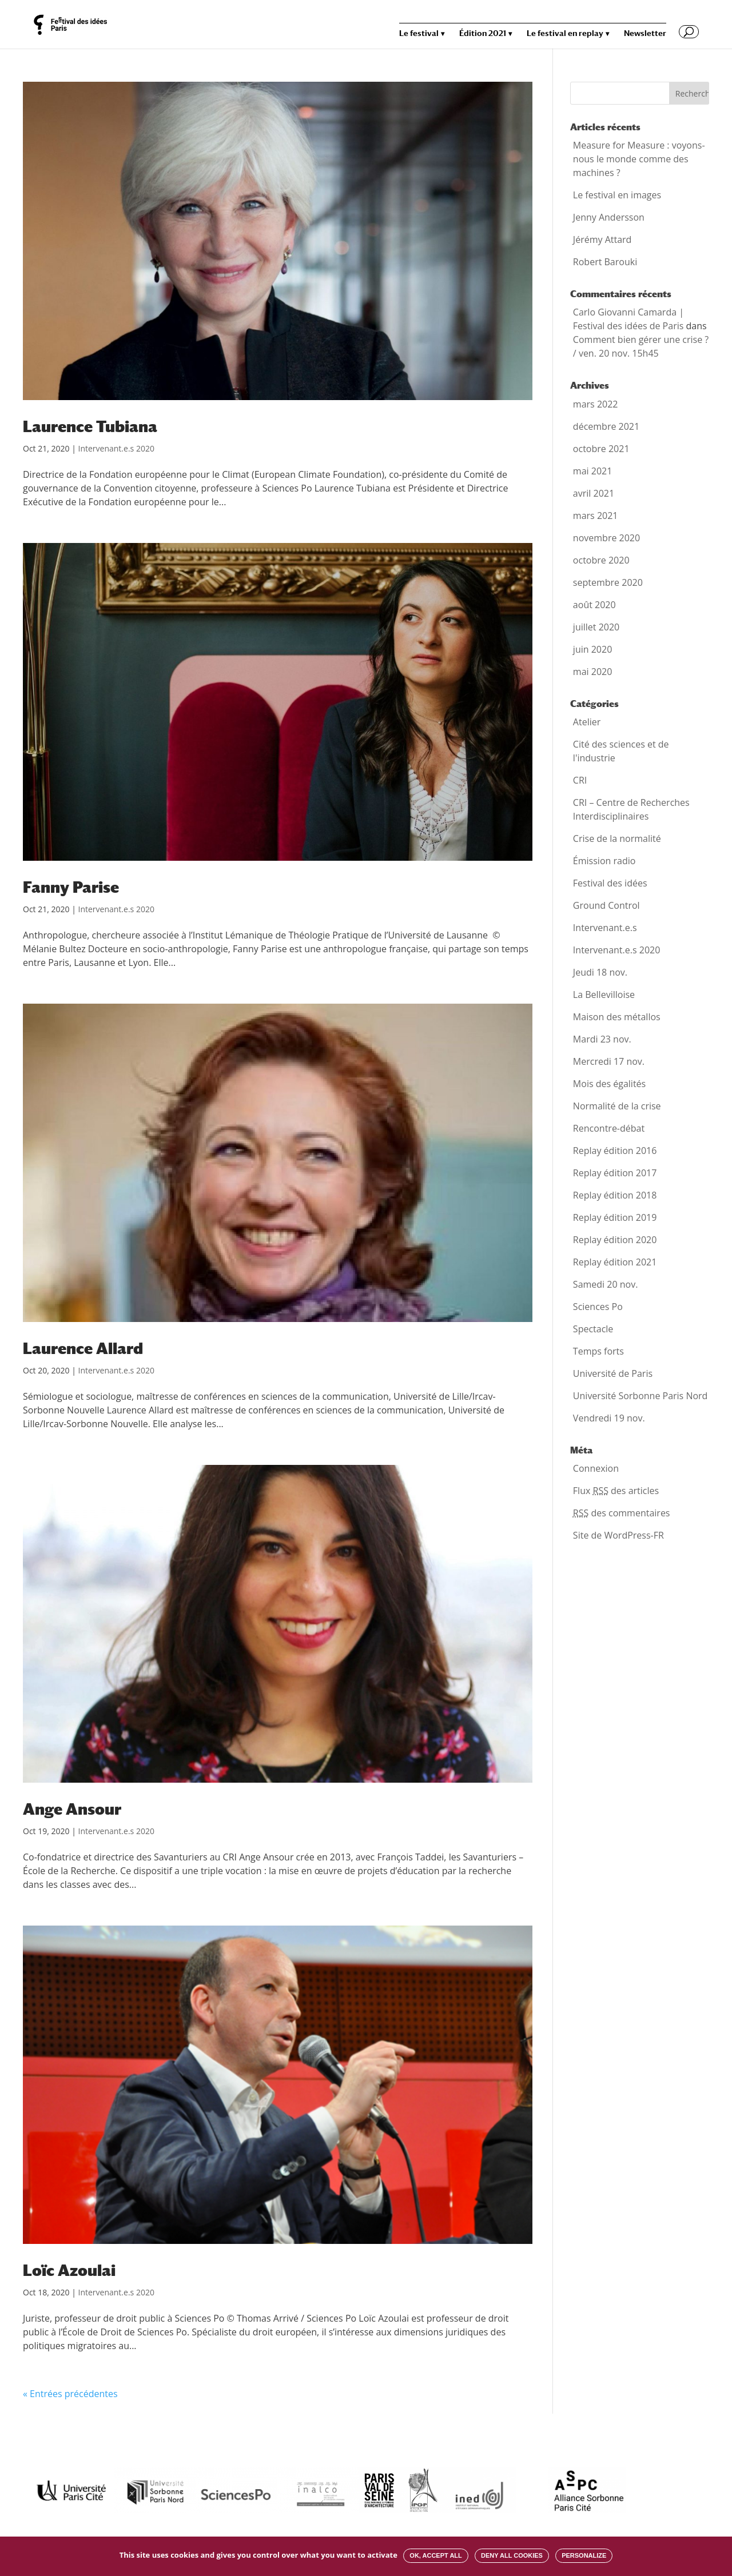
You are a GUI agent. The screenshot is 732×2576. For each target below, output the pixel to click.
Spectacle (593, 1329)
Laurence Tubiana (90, 426)
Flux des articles (616, 1490)
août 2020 (594, 604)
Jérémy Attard (602, 239)
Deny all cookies (512, 2555)
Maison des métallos (617, 1017)
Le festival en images (617, 195)
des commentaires (621, 1513)
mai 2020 (592, 671)
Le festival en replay (565, 33)
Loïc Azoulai (69, 2270)
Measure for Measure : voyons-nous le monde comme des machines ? (639, 159)
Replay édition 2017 (615, 1173)
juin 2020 (592, 649)
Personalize (584, 2555)
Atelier (586, 722)
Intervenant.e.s (605, 927)
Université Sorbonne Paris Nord (640, 1395)
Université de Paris (613, 1373)
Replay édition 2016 (615, 1150)
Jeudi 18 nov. (600, 972)
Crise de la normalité (617, 838)
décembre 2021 (606, 426)
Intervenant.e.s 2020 (116, 448)
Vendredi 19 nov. (609, 1418)
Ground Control (606, 905)
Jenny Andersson (609, 217)
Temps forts (598, 1351)
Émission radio (604, 860)
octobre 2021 (601, 448)
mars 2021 (595, 515)
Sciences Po (598, 1306)
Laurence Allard (83, 1348)
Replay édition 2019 (615, 1217)
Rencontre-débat (609, 1128)
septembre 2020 (608, 582)
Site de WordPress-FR (618, 1535)
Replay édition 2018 (615, 1195)
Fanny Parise (71, 887)
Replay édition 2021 (615, 1262)
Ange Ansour (72, 1809)
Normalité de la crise (617, 1106)
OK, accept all (435, 2555)
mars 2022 (595, 404)
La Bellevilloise (604, 994)
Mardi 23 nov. (602, 1039)
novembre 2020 (606, 538)
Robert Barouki (605, 261)
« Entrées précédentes (70, 2393)
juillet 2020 (596, 627)
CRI (580, 780)
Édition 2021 (482, 33)
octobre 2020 (601, 560)
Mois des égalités (609, 1083)
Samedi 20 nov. (605, 1284)
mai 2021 (592, 471)
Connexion (596, 1468)
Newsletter (645, 33)
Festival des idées (610, 883)
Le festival (419, 33)
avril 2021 (593, 493)
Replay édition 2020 (615, 1239)
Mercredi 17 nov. (609, 1061)
